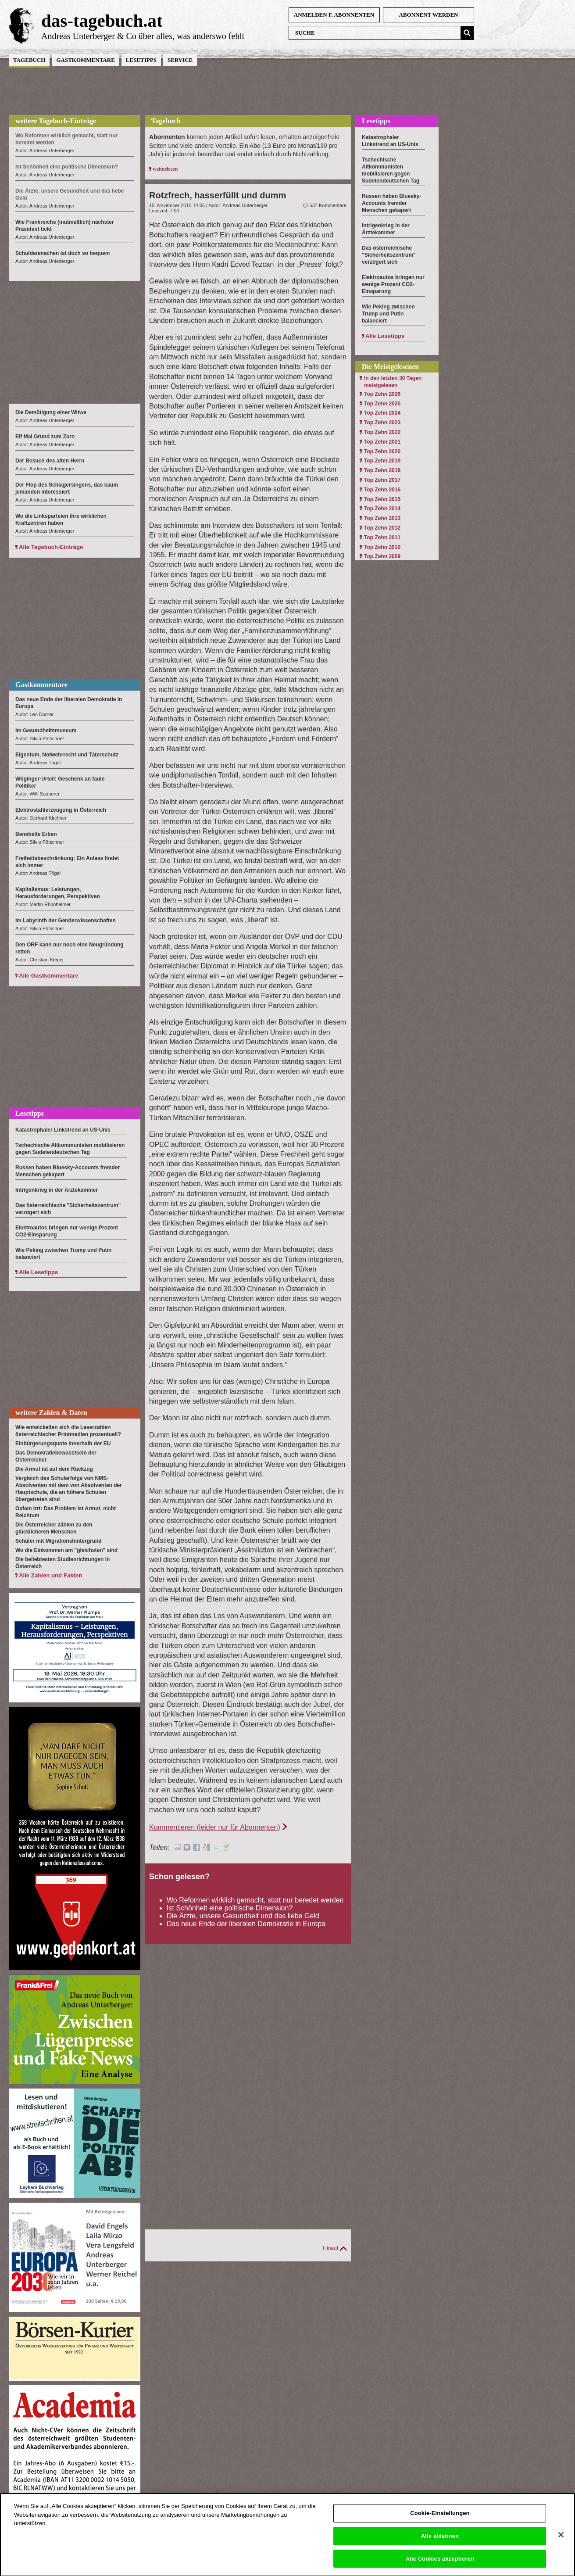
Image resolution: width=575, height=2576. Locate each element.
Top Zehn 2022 (382, 432)
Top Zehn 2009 (382, 556)
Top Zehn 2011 (382, 537)
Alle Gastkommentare (49, 975)
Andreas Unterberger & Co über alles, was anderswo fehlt (142, 36)
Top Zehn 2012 (382, 528)
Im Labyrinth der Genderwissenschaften (65, 920)
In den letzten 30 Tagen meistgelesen (392, 381)
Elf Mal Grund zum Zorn (45, 437)
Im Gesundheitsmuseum (45, 730)
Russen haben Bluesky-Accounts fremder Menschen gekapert (391, 203)
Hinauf (330, 2248)
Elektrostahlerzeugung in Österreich (60, 810)
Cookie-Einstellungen (440, 2520)
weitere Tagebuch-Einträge (55, 121)
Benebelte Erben (36, 834)
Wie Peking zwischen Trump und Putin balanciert (388, 314)
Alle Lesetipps (38, 1272)
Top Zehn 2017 (382, 480)
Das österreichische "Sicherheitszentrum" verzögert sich (389, 255)
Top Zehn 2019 (382, 461)
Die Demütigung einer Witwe (50, 412)
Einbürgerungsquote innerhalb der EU (63, 1443)
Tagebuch (29, 60)
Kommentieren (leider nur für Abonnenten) (214, 1827)
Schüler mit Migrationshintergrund (58, 1541)
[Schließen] (561, 2542)
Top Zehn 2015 (382, 499)
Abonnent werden (428, 14)
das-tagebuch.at (102, 21)
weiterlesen (165, 169)
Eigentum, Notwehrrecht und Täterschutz (66, 755)
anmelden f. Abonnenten (334, 14)
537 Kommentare (328, 205)
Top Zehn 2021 (382, 442)
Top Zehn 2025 (382, 404)
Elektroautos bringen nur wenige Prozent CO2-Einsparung (393, 284)
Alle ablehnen (440, 2543)
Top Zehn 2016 (382, 490)
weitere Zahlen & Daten (51, 1412)
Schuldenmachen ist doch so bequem (62, 253)
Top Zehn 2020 (382, 451)
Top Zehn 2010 (382, 547)
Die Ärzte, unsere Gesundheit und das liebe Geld (243, 1916)
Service (180, 60)
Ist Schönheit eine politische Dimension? (230, 1908)
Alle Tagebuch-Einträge (51, 547)
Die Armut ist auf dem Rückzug (54, 1469)
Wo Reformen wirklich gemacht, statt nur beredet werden (255, 1900)
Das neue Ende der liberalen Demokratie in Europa (246, 1924)
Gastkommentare (85, 60)
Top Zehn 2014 (382, 508)
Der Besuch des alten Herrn (49, 461)
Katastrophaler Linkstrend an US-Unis (63, 1130)
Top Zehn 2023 (382, 422)
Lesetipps (141, 60)
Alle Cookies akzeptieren (440, 2566)
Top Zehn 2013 (382, 518)
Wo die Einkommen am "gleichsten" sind (66, 1550)
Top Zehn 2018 (382, 470)
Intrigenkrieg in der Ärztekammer (56, 1190)
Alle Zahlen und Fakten (50, 1575)
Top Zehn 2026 (382, 394)
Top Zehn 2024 (382, 413)
